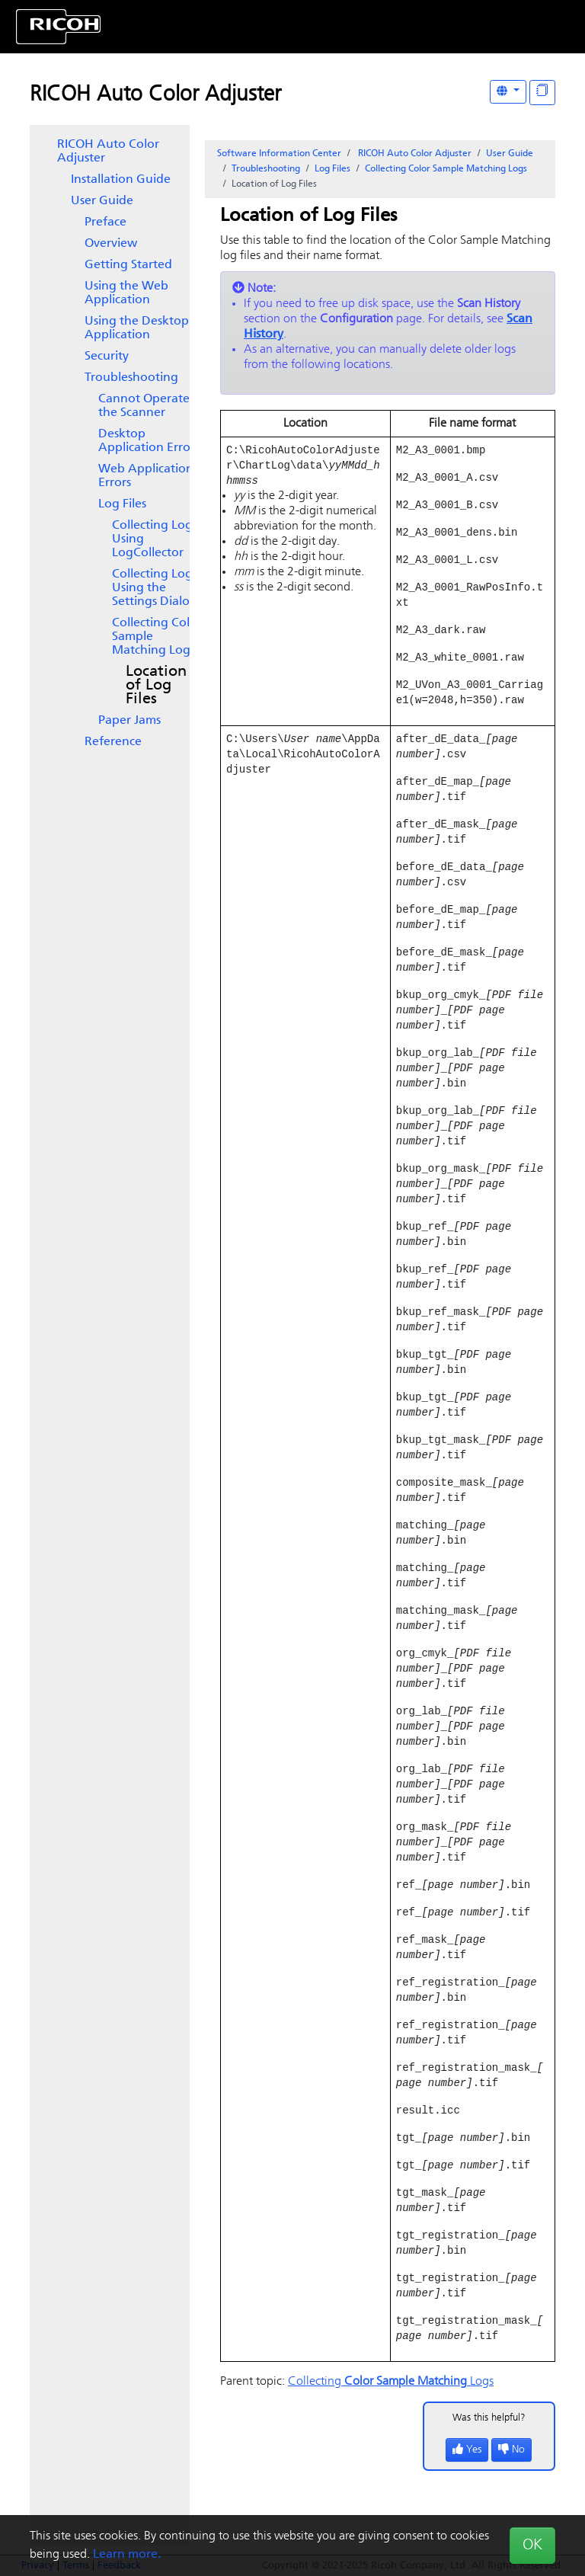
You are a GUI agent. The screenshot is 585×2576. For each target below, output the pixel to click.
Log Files (122, 504)
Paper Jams (129, 721)
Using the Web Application (126, 293)
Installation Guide (121, 180)
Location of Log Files (156, 685)
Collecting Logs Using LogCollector (154, 539)
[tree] (110, 443)
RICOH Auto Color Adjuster (155, 95)
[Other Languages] (508, 92)
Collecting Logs (157, 637)
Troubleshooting (131, 378)
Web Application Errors (145, 476)
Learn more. (127, 2555)
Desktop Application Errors (149, 441)
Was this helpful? (489, 2485)
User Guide (102, 201)
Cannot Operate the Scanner (144, 406)
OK (532, 2545)
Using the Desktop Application (137, 328)
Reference (113, 742)
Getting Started (128, 265)
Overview (111, 244)
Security (107, 356)
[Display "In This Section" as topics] (542, 92)
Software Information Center (279, 153)
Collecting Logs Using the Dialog (154, 588)
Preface (105, 222)
